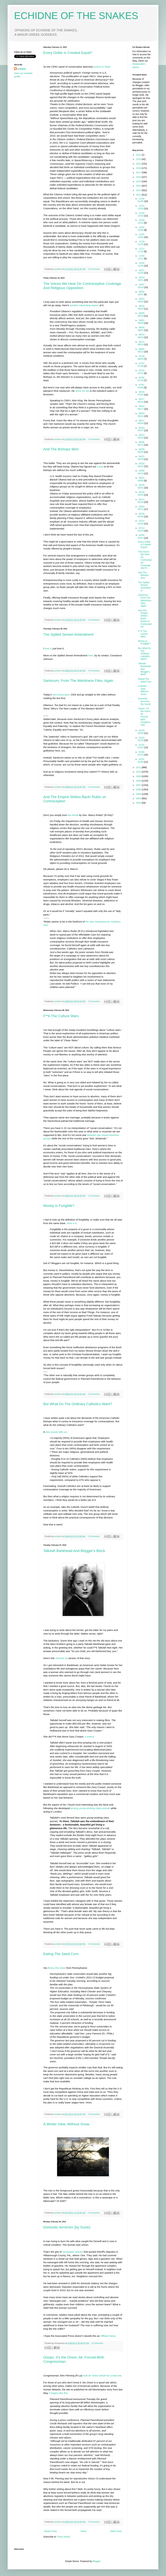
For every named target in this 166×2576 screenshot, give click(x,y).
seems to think (102, 66)
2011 (139, 767)
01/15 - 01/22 (142, 746)
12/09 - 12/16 (142, 221)
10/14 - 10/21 (142, 278)
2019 (139, 163)
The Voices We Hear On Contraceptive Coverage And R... (145, 559)
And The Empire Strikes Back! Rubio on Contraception (145, 618)
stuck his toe (82, 390)
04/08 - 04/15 (142, 472)
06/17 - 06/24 (142, 400)
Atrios (50, 1967)
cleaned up (61, 1658)
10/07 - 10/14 (142, 286)
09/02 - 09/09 (142, 321)
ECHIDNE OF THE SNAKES (76, 15)
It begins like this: (58, 2393)
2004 (139, 798)
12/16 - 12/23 (142, 214)
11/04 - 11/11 (142, 257)
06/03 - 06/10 (142, 414)
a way (100, 466)
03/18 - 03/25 (142, 493)
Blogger (96, 2561)
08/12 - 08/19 (142, 343)
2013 (139, 190)
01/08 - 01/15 (142, 753)
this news (60, 1967)
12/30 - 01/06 (142, 200)
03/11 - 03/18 (142, 500)
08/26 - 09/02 (142, 328)
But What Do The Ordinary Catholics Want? (77, 1404)
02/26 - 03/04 (142, 515)
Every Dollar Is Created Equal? (67, 53)
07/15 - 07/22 (142, 372)
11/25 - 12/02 (142, 235)
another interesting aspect (84, 305)
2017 (139, 172)
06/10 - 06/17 (142, 407)
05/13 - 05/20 (142, 436)
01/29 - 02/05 (142, 731)
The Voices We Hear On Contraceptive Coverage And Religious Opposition (82, 286)
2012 (139, 194)
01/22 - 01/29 (142, 739)
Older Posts (116, 2531)
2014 (139, 185)
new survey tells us (56, 1432)
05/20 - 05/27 (142, 429)
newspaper (68, 2251)
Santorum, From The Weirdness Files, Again (78, 681)
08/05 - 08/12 (142, 350)
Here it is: (72, 1223)
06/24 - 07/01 (142, 393)
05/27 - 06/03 (142, 422)
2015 (139, 181)
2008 (139, 780)
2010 (139, 771)
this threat (72, 815)
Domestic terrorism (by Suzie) (66, 2227)
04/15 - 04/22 (142, 465)
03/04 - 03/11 (142, 508)
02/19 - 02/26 (142, 522)
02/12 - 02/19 (142, 529)
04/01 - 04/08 (142, 479)
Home (83, 2531)
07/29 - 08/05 (142, 357)
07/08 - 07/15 (142, 379)
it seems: (89, 1736)
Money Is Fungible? (58, 1206)
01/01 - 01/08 (142, 760)
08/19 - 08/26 (142, 336)
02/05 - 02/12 (142, 536)
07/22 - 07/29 (142, 364)
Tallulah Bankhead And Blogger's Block (74, 1551)
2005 (139, 794)
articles (79, 2251)
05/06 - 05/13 (142, 443)
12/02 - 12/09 (142, 228)
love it (48, 648)
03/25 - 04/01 (142, 486)
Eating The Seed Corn (60, 1954)
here (90, 655)
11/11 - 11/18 (142, 250)
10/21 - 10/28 (142, 271)
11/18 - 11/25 (142, 243)
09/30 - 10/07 (142, 293)
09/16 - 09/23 (142, 307)
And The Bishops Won (61, 449)
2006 (139, 789)
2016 (139, 177)
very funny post (60, 694)
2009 (139, 776)
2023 (139, 154)
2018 (139, 168)
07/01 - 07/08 (142, 386)
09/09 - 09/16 (142, 314)
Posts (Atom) (63, 2536)
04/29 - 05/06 (142, 450)
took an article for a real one (102, 2375)
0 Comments (94, 269)
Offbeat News (107, 2335)
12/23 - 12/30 (142, 207)
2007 (139, 785)
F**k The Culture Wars (61, 1016)
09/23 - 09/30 (142, 300)
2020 (139, 159)
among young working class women (90, 1808)
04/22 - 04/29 (142, 457)
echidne (58, 269)
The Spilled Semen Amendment (68, 634)
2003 (139, 802)
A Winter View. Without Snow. (66, 2124)
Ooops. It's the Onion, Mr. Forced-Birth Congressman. (144, 716)
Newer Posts (50, 2531)
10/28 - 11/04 (142, 264)
